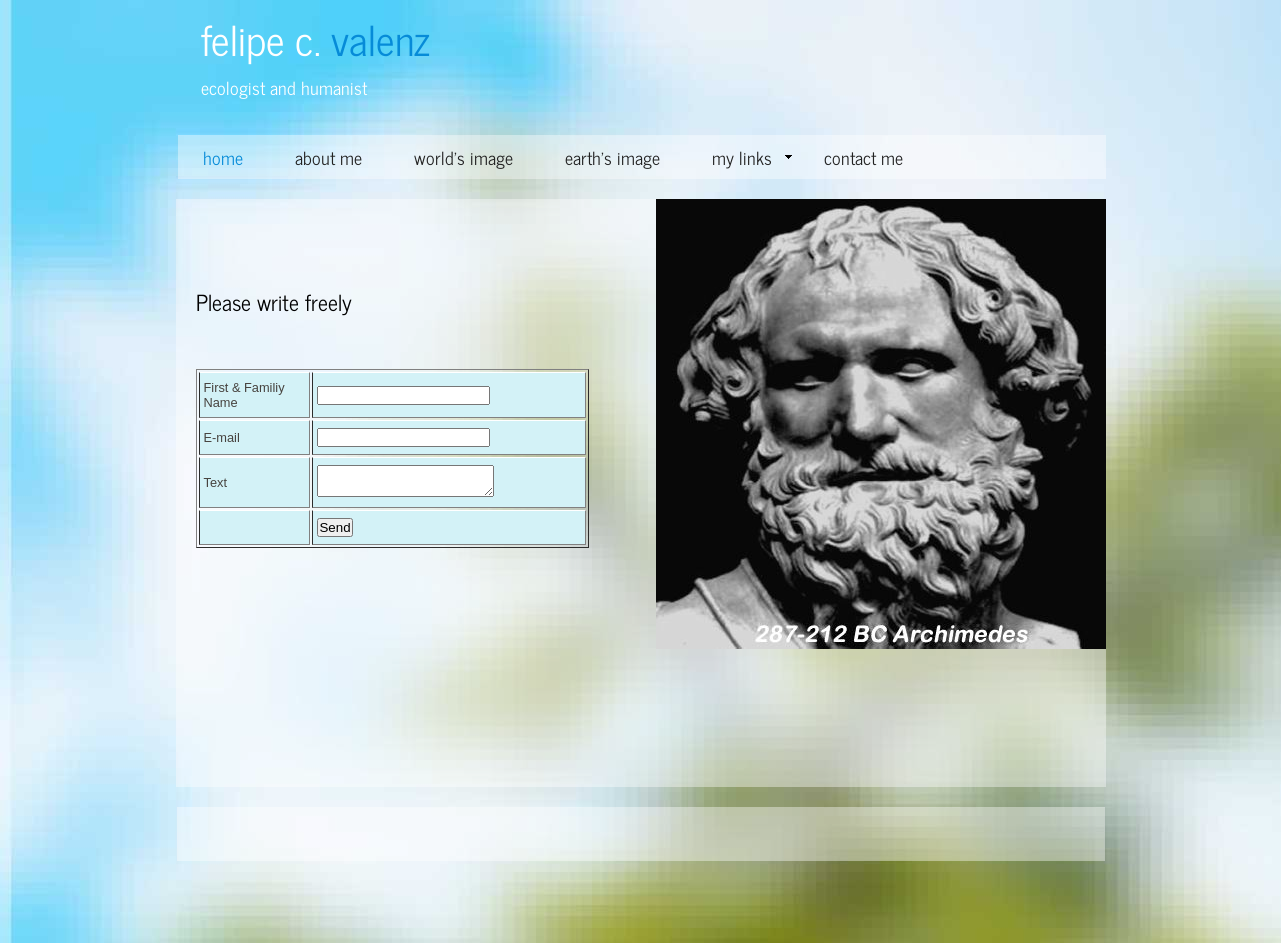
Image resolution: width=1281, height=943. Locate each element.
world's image (463, 157)
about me (328, 157)
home (223, 157)
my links (752, 157)
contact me (863, 157)
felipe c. (315, 38)
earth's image (612, 157)
